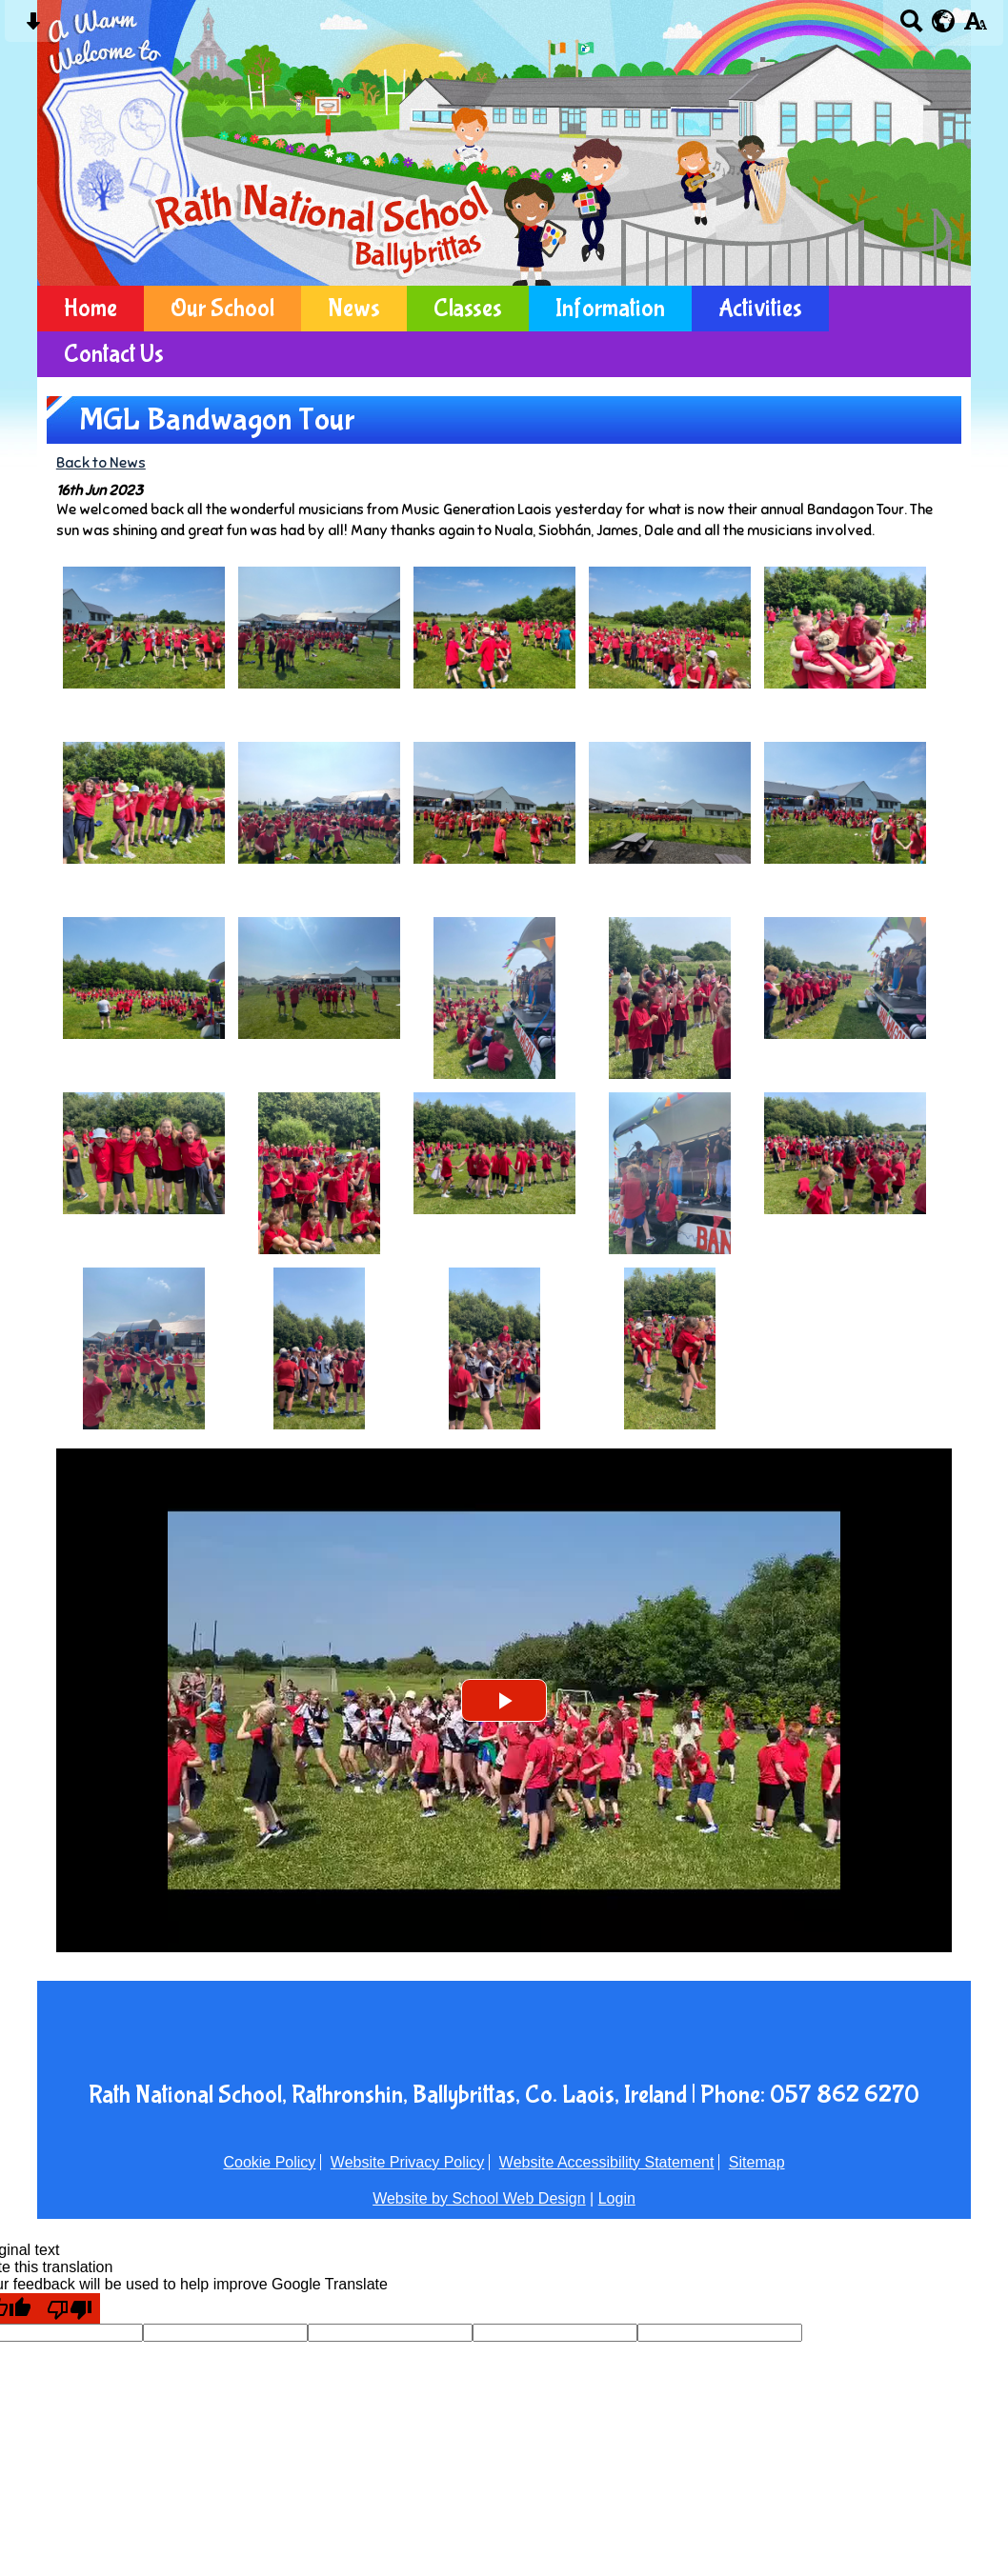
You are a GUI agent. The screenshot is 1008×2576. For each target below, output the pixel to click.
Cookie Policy (269, 2162)
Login (616, 2198)
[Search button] (911, 27)
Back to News (101, 462)
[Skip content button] (33, 27)
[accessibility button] (975, 27)
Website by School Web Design (479, 2198)
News (354, 308)
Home (90, 308)
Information (610, 308)
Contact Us (114, 354)
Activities (760, 308)
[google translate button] (944, 21)
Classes (467, 308)
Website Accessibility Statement (607, 2162)
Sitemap (757, 2162)
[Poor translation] (69, 2308)
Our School (222, 308)
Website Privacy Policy (408, 2162)
